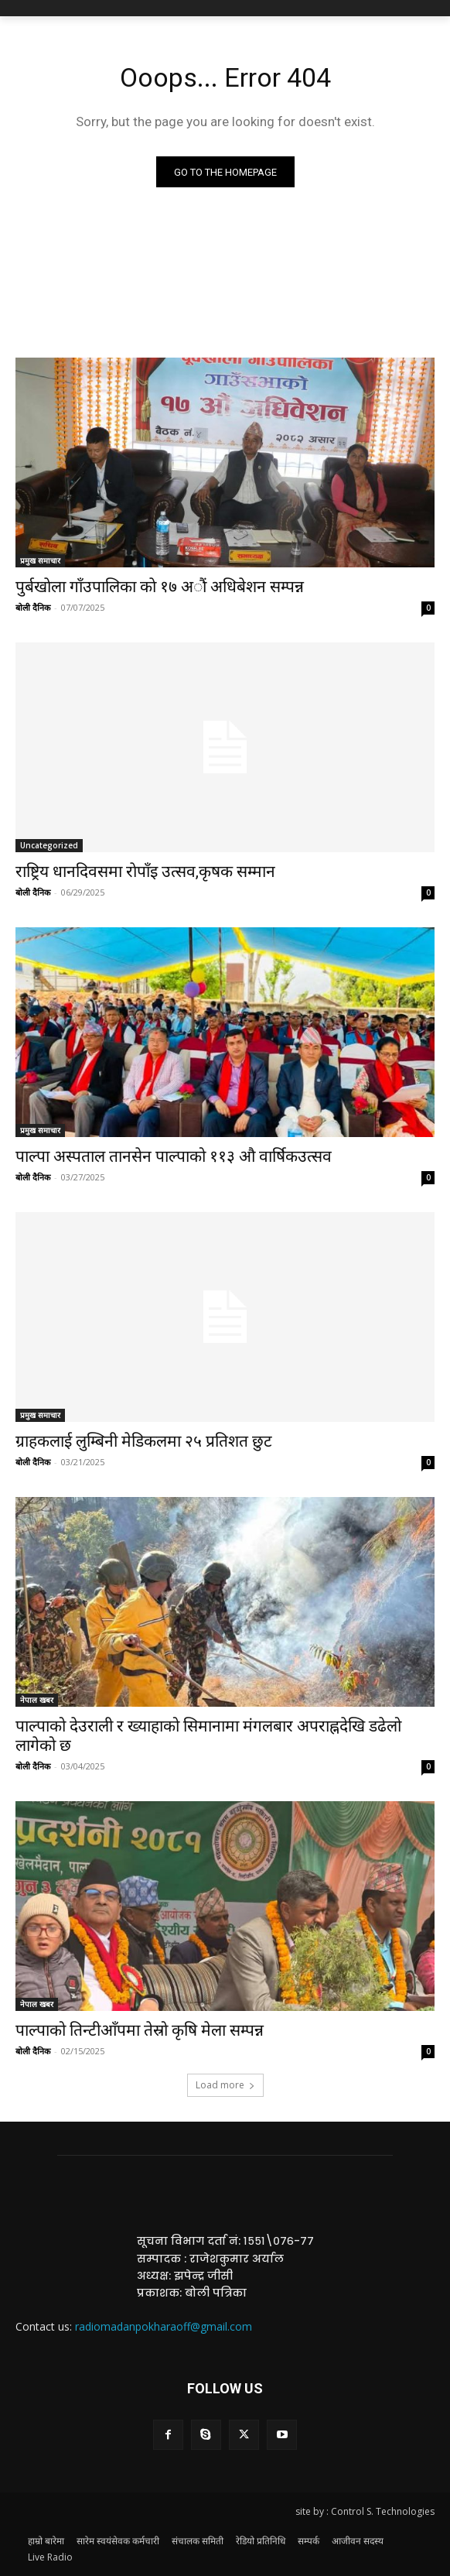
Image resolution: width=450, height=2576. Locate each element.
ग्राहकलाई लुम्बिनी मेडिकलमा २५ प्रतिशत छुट (143, 1441)
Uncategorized (49, 845)
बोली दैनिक (32, 607)
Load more (225, 2084)
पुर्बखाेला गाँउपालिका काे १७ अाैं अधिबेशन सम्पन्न (159, 586)
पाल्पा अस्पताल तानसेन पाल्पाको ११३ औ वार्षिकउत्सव (173, 1156)
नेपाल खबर (36, 1699)
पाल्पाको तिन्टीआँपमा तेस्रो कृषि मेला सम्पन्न (139, 2030)
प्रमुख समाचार (40, 560)
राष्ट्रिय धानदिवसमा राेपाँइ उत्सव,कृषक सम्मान (145, 871)
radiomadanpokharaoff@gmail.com (163, 2326)
